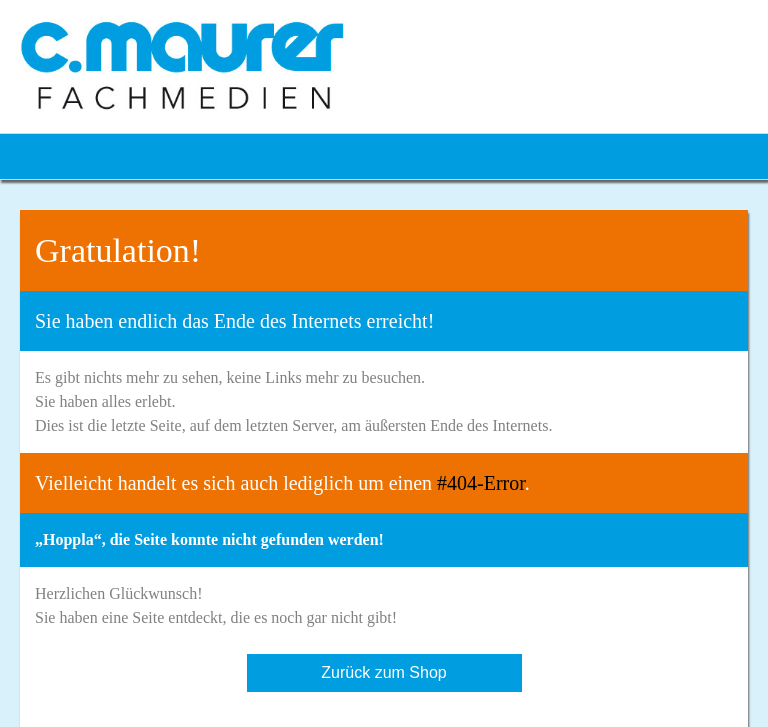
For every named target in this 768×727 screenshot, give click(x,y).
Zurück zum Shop (383, 672)
